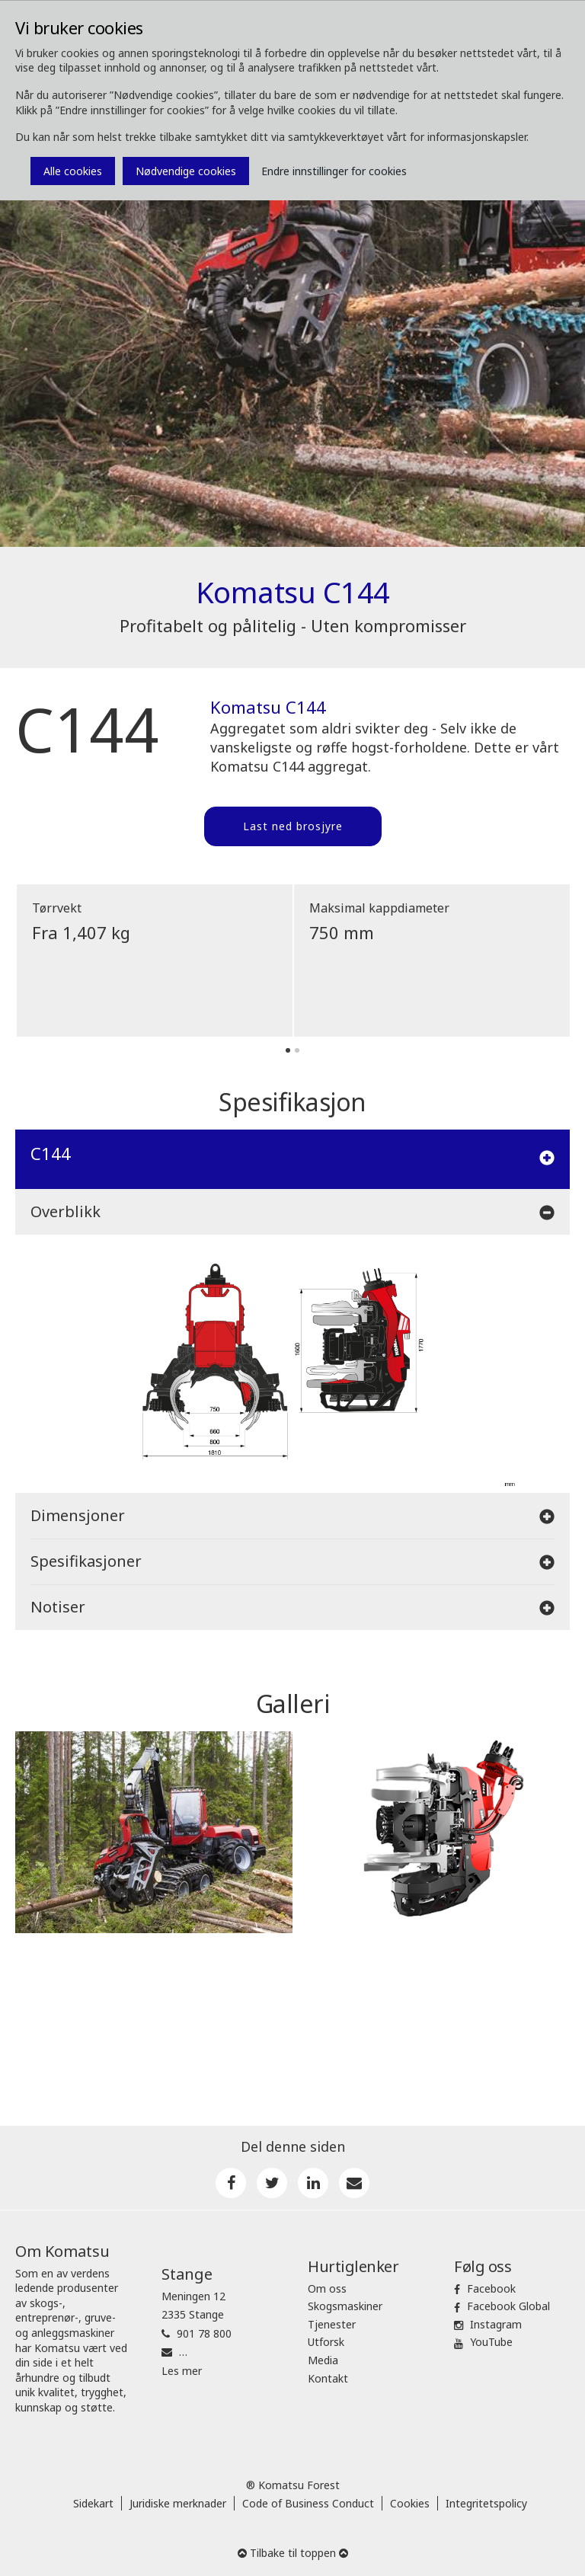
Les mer (181, 2370)
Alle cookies (72, 171)
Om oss (327, 2288)
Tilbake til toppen (293, 2553)
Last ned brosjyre (293, 826)
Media (323, 2360)
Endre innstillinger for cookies (334, 171)
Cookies (410, 2503)
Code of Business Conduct (308, 2503)
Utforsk (326, 2342)
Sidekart (93, 2503)
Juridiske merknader (177, 2503)
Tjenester (332, 2324)
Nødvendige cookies (186, 171)
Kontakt (328, 2378)
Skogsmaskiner (345, 2306)
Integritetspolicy (486, 2503)
